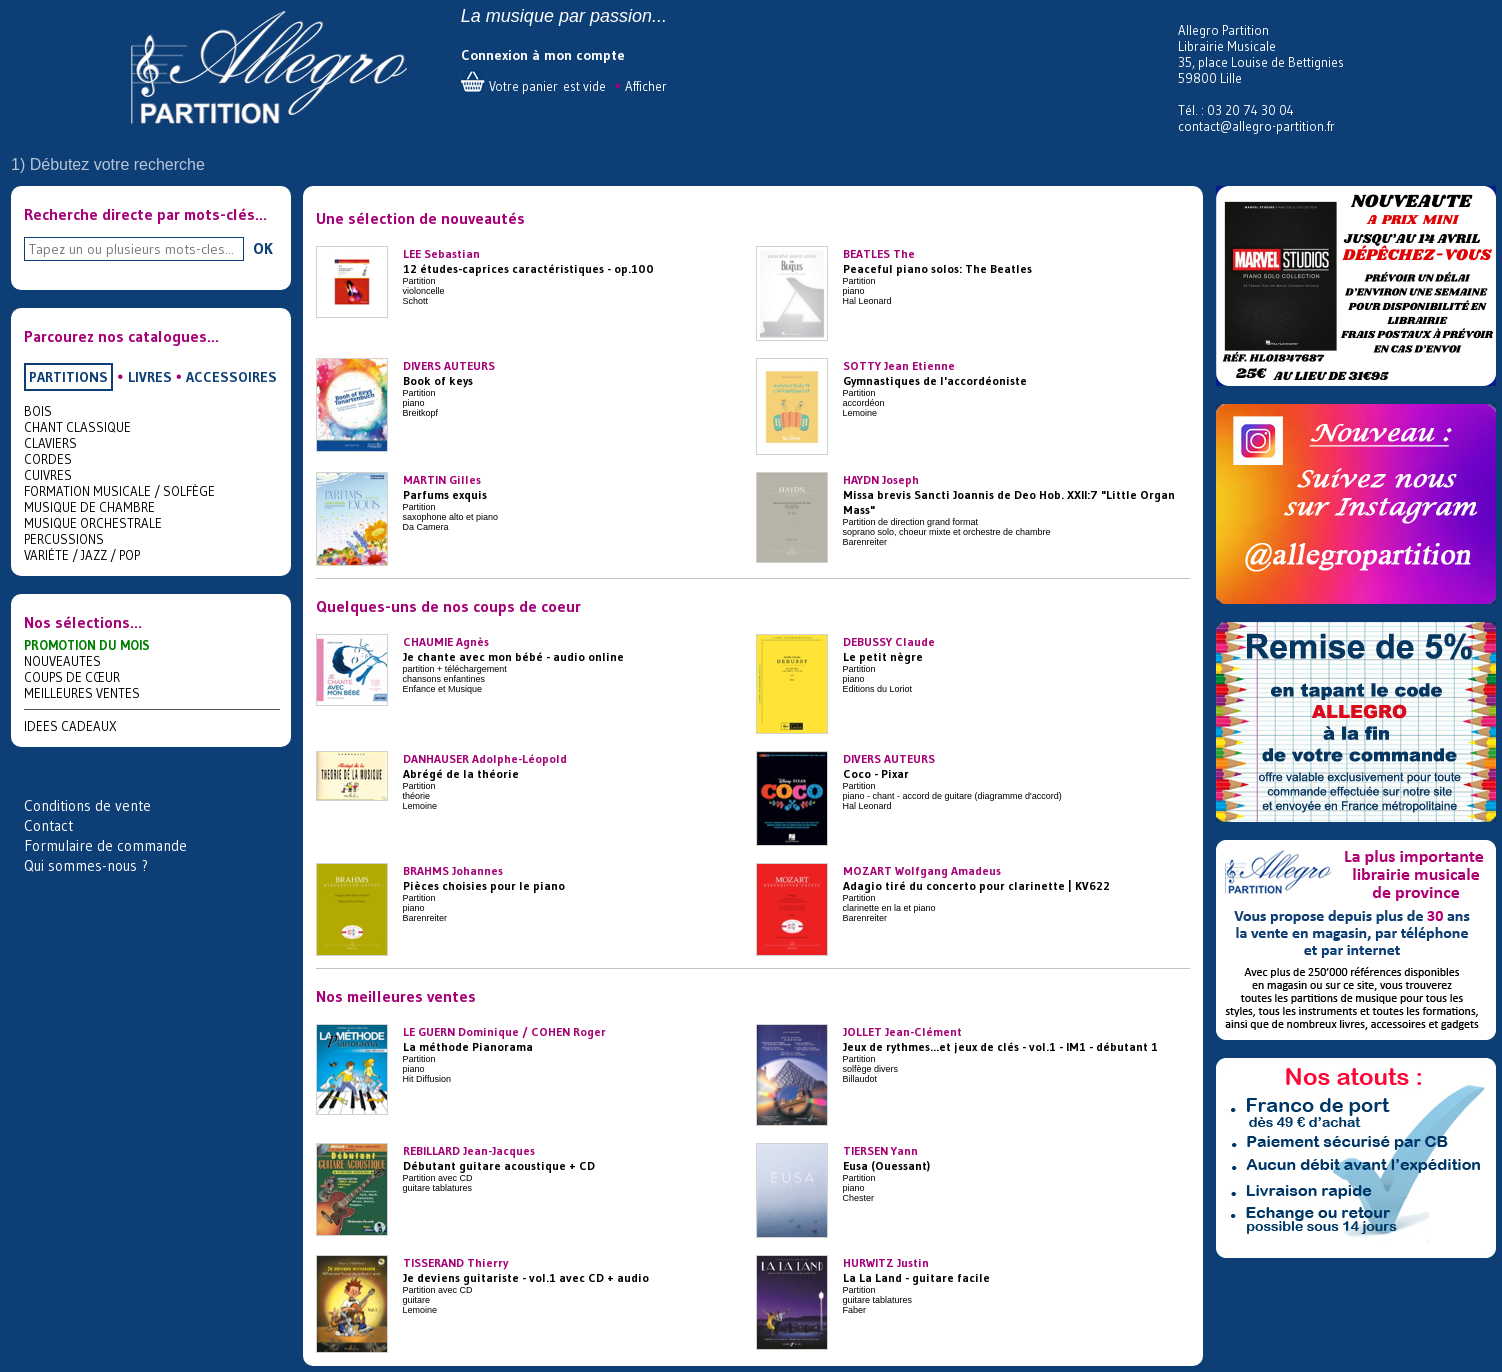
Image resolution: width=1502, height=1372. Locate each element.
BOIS (38, 411)
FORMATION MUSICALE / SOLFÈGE (119, 491)
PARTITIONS (68, 377)
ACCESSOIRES (231, 377)
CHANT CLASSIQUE (77, 427)
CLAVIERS (50, 443)
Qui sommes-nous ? (86, 865)
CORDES (48, 459)
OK (263, 248)
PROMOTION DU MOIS (87, 645)
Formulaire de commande (105, 845)
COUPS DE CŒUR (72, 677)
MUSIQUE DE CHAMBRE (89, 507)
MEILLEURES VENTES (82, 693)
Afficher (646, 86)
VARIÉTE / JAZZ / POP (82, 555)
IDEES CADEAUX (70, 726)
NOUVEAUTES (62, 661)
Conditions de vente (87, 805)
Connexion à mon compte (543, 55)
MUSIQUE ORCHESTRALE (93, 523)
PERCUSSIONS (64, 539)
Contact (48, 825)
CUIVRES (48, 475)
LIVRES (150, 377)
